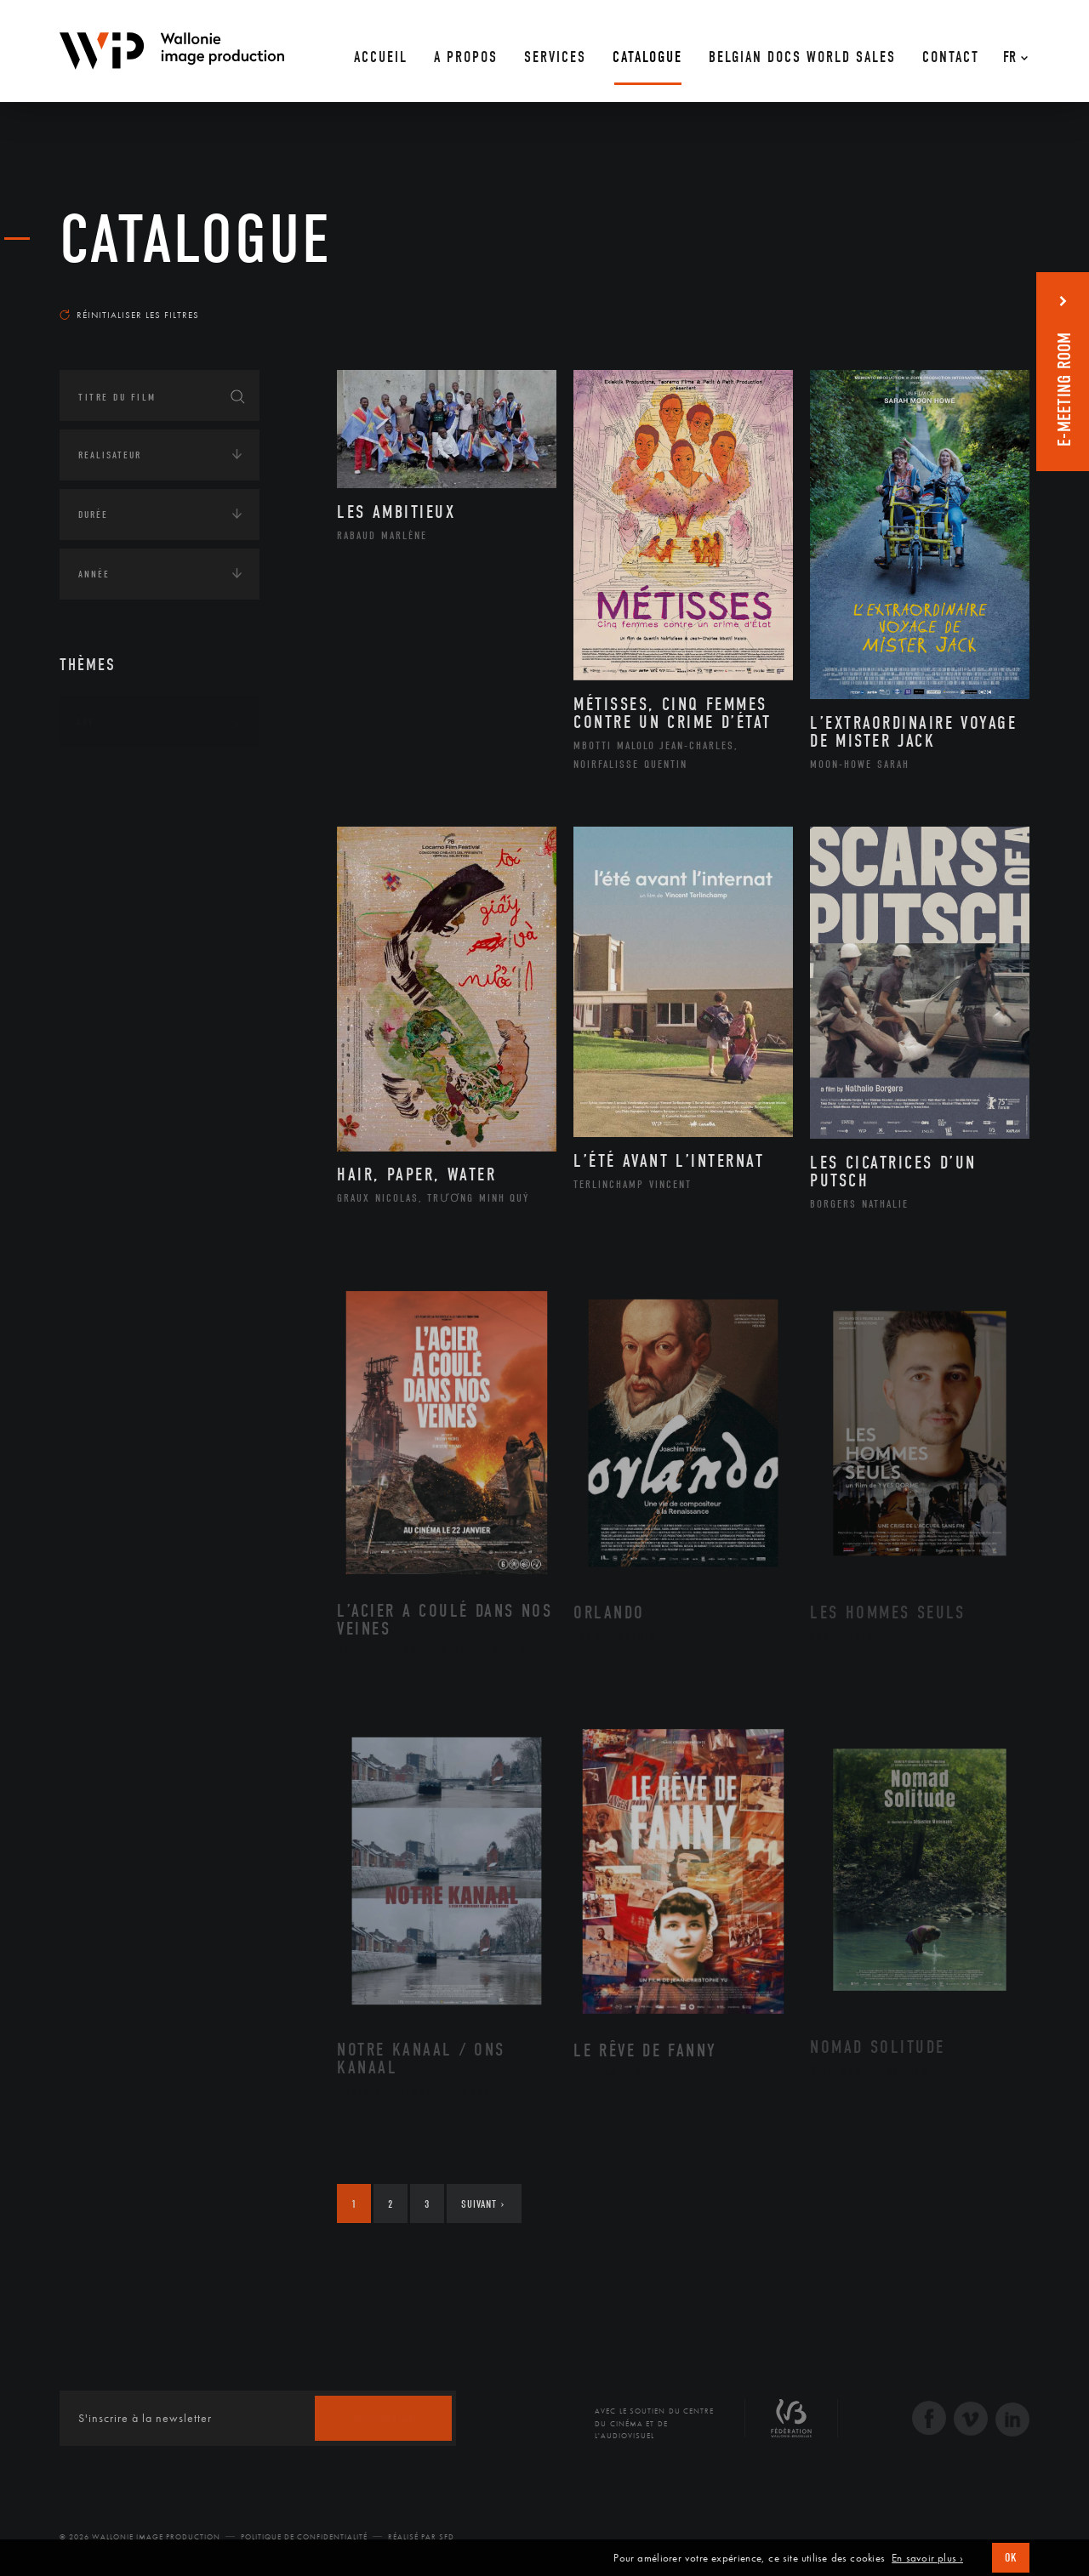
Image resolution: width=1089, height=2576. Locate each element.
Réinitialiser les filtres (129, 315)
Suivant (483, 2204)
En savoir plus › (927, 2558)
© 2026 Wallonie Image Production (140, 2537)
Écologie (100, 827)
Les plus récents (986, 298)
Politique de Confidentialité (304, 2537)
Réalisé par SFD (421, 2537)
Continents (107, 775)
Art (85, 722)
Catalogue (196, 240)
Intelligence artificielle (147, 933)
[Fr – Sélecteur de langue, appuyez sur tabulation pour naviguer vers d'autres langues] (1011, 51)
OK (1011, 2557)
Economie (102, 880)
